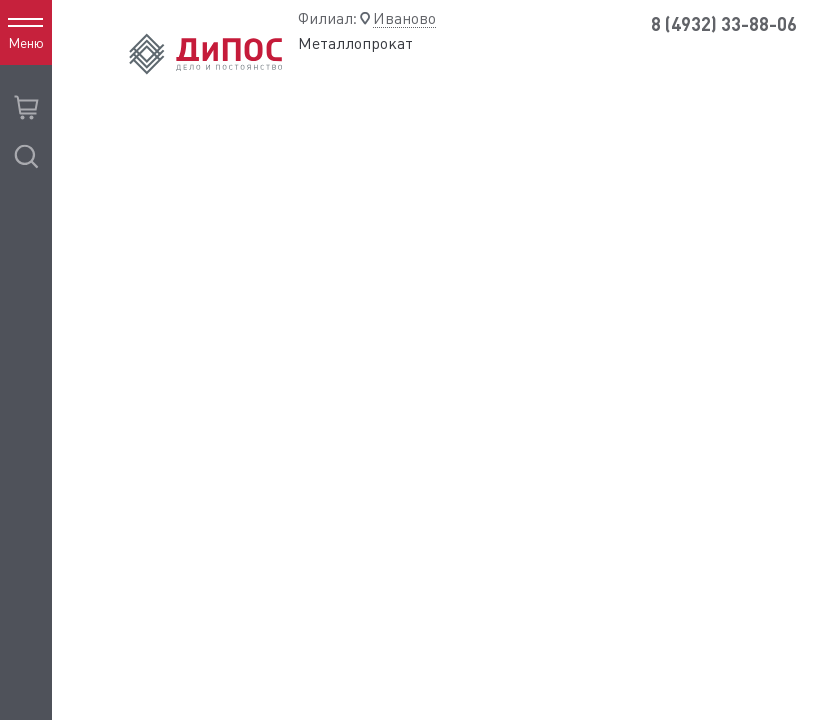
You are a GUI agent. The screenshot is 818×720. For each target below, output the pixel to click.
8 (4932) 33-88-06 (724, 24)
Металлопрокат (355, 43)
